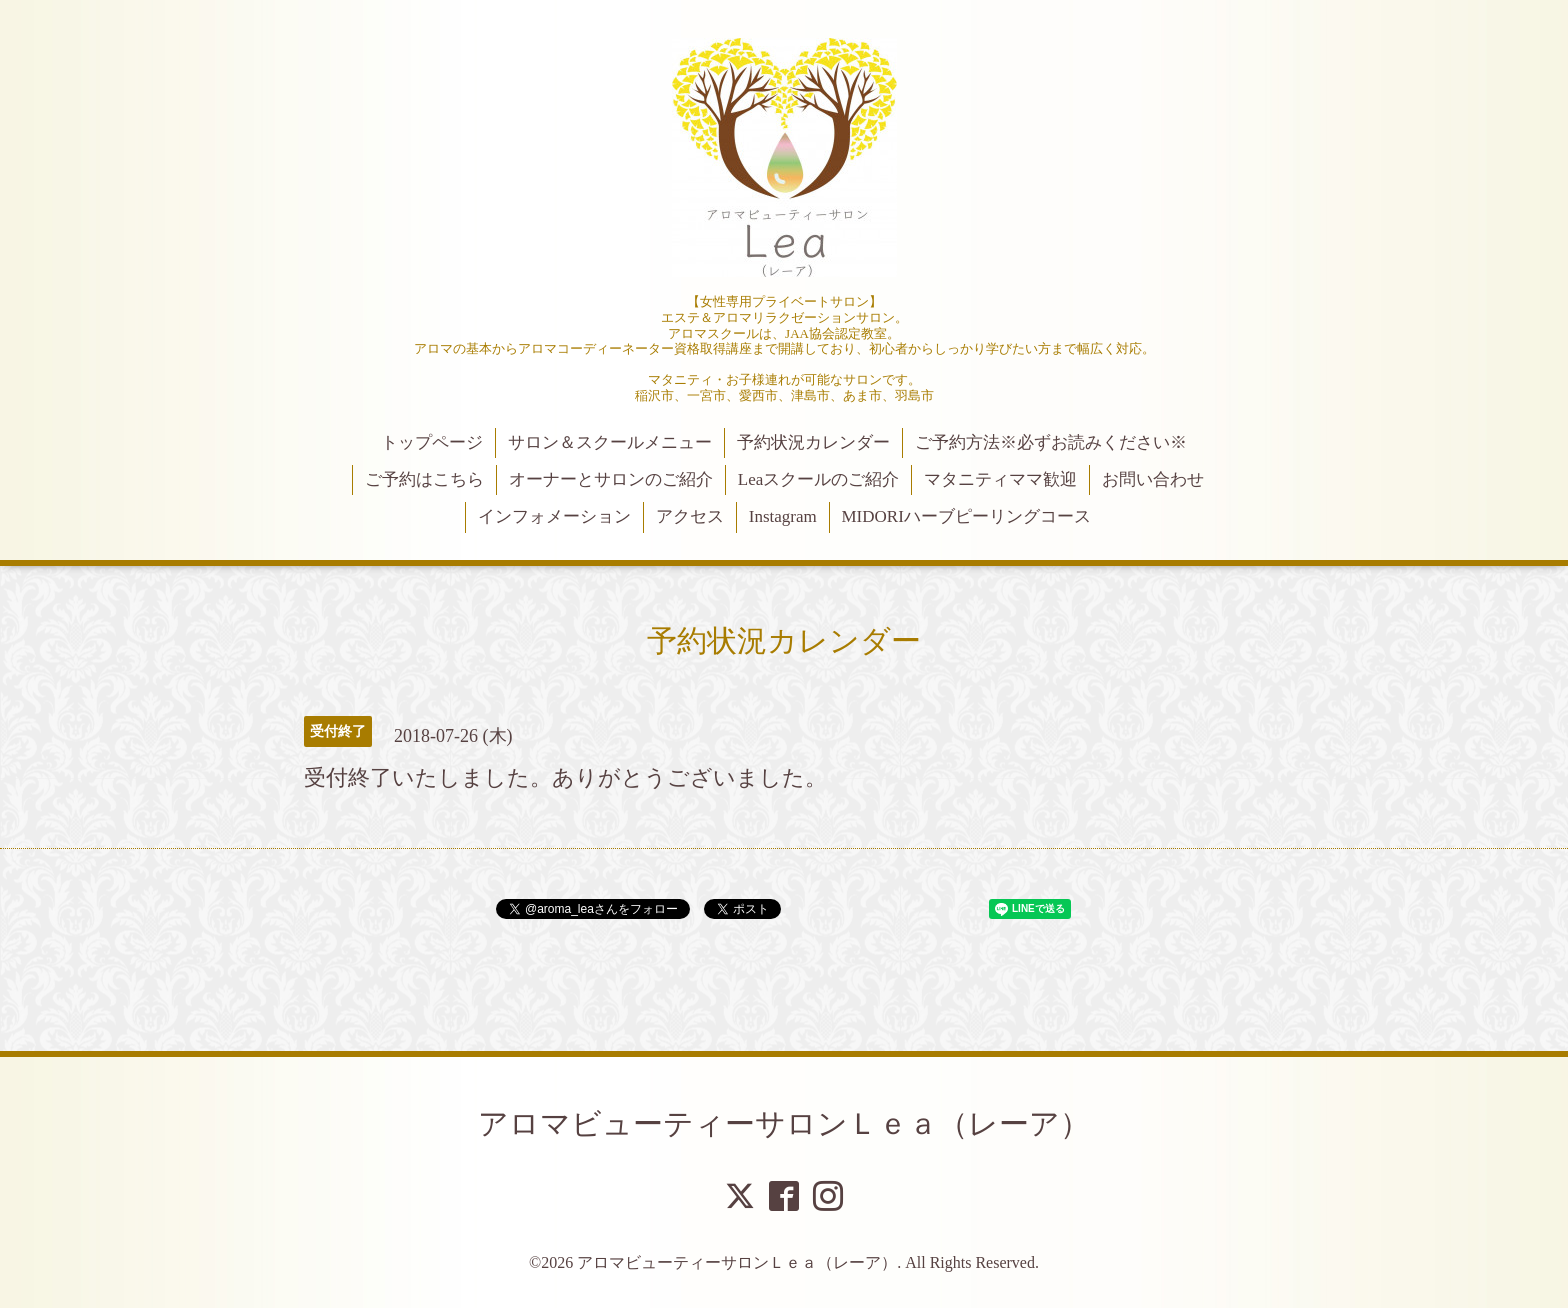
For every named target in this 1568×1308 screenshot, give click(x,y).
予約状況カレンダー (813, 442)
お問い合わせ (1153, 479)
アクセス (690, 516)
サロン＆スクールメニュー (610, 442)
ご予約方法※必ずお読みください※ (1051, 442)
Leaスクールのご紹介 (818, 479)
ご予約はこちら (424, 479)
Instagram (783, 516)
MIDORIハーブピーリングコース (965, 516)
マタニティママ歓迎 (1000, 479)
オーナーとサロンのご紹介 (611, 479)
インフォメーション (554, 516)
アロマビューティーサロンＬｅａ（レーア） (784, 1123)
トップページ (432, 442)
